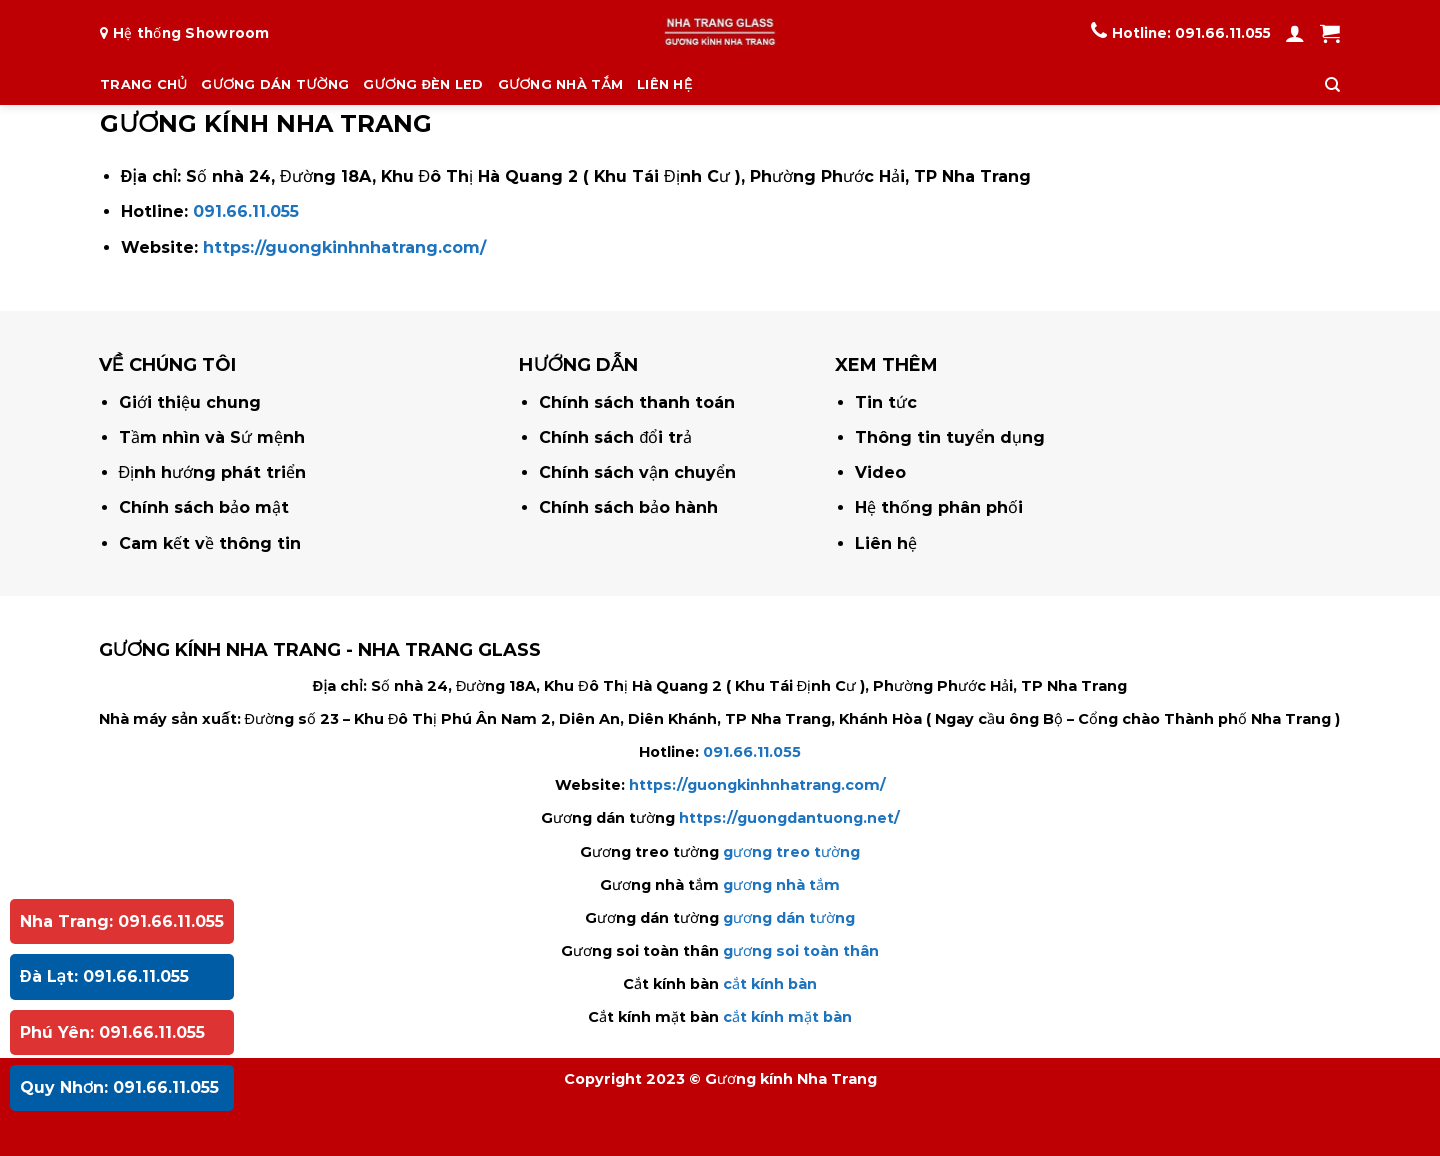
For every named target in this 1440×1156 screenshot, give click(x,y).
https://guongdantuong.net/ (789, 818)
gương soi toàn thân (801, 951)
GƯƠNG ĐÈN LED (423, 84)
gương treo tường (791, 852)
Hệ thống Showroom (191, 33)
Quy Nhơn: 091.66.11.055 (119, 1087)
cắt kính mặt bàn (787, 1017)
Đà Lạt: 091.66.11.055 (104, 976)
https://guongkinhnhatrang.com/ (344, 247)
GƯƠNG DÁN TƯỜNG (275, 84)
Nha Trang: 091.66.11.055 (122, 921)
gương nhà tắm (781, 885)
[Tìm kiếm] (1332, 85)
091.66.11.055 (1223, 33)
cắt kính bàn (770, 984)
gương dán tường (789, 918)
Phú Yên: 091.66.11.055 (112, 1032)
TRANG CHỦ (143, 84)
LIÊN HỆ (664, 84)
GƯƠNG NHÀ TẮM (560, 84)
